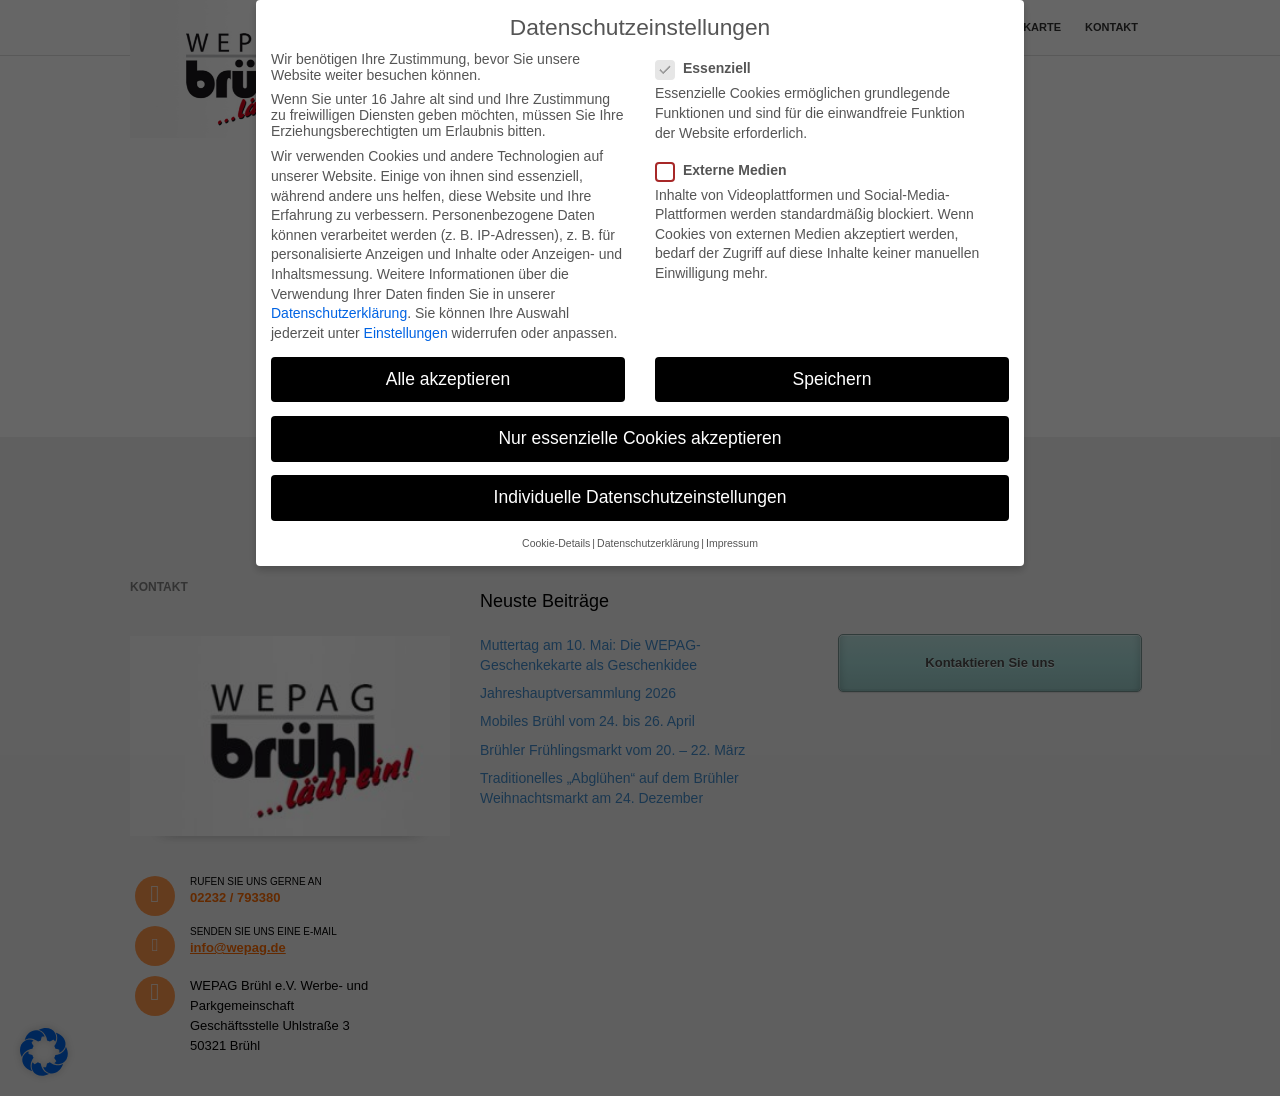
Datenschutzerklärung (339, 313)
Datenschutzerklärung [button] (648, 543)
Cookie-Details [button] (556, 543)
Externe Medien (727, 170)
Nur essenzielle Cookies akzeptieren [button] (639, 438)
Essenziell (709, 68)
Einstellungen (406, 333)
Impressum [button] (732, 543)
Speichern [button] (832, 379)
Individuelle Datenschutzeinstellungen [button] (640, 497)
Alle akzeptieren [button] (448, 379)
